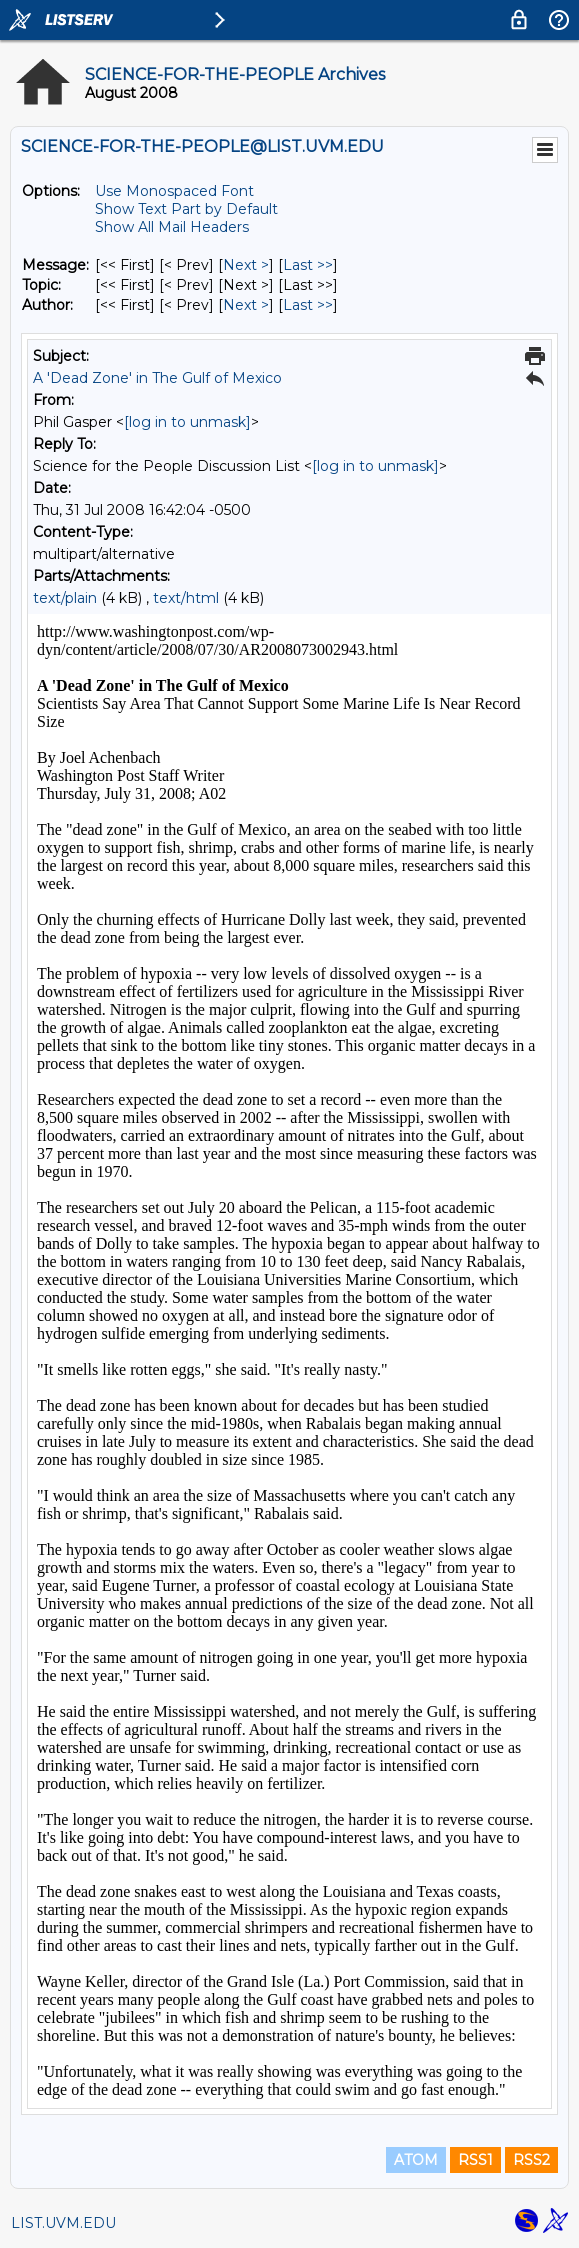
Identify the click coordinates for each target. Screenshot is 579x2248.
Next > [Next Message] (246, 265)
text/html (186, 598)
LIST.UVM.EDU (63, 2223)
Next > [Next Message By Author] (246, 305)
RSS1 (475, 2160)
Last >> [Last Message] (308, 265)
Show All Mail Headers (172, 227)
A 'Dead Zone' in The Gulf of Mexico (157, 378)
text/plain (65, 598)
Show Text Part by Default (186, 209)
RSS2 (531, 2160)
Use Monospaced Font (174, 191)
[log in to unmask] (187, 422)
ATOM (416, 2160)
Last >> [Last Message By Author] (308, 305)
